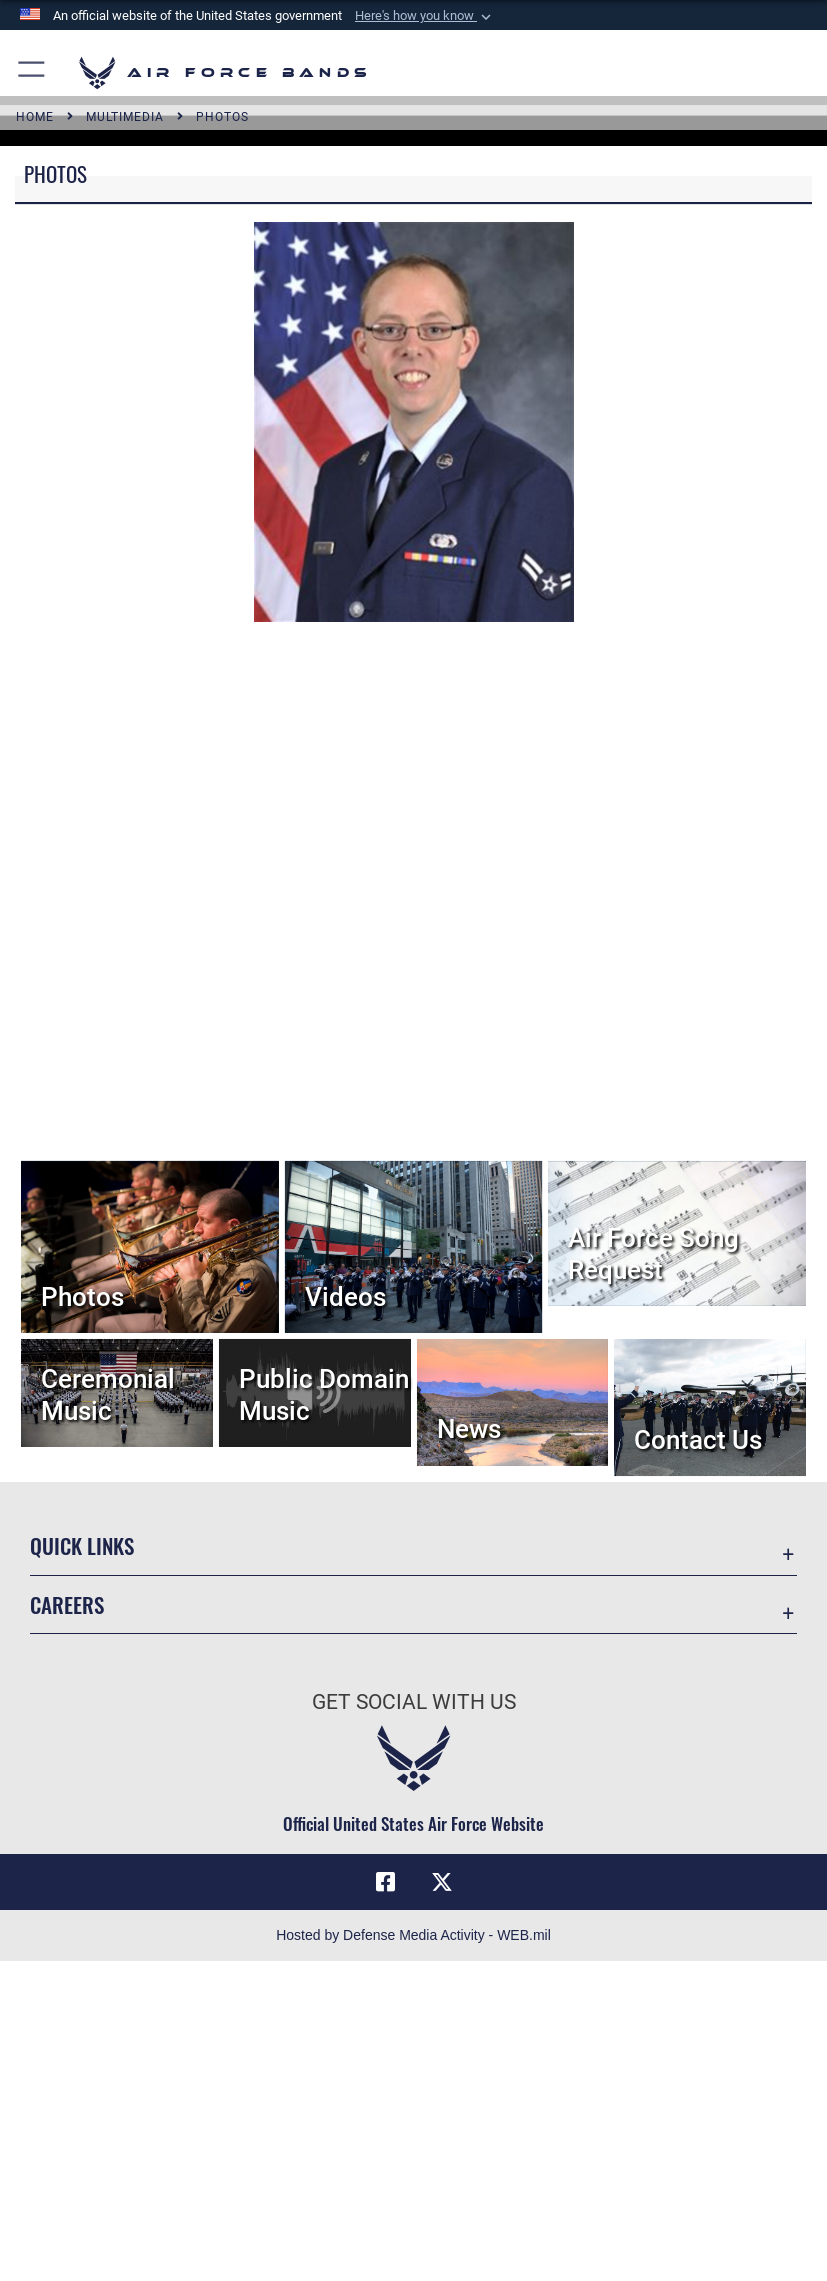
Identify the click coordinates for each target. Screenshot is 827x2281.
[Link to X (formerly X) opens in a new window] (442, 1882)
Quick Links (82, 1545)
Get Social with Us (414, 1702)
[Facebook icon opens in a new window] (385, 1882)
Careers (67, 1604)
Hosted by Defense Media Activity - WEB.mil (413, 1935)
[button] (425, 16)
